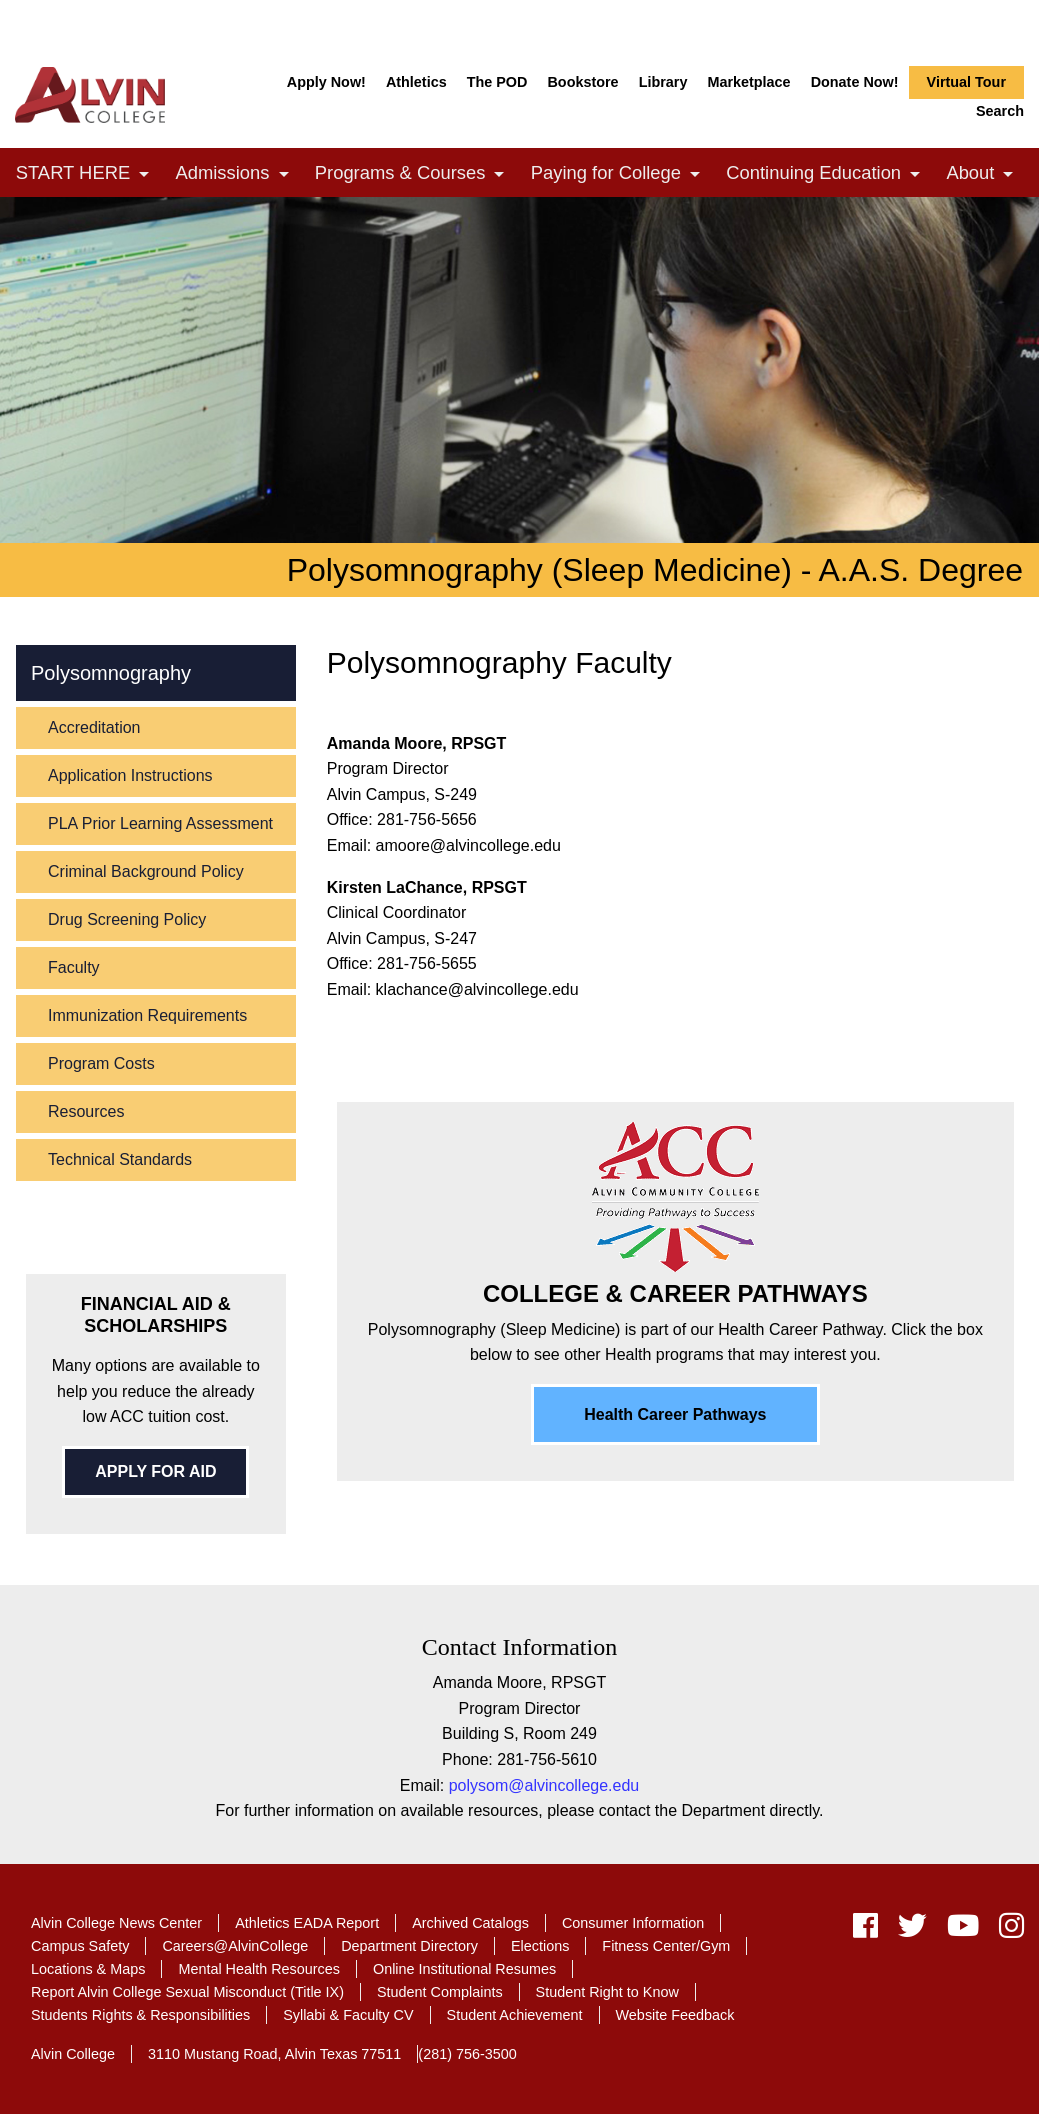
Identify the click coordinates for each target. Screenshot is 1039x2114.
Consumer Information (633, 1923)
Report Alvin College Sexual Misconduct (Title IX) (187, 1992)
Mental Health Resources (259, 1969)
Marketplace (748, 82)
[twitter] (912, 1930)
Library (663, 82)
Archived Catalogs (470, 1923)
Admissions (237, 174)
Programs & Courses (415, 174)
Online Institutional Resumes (464, 1969)
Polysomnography (111, 673)
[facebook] (865, 1930)
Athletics (416, 82)
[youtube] (963, 1930)
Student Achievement (515, 2015)
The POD (497, 82)
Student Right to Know (607, 1992)
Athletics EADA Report (307, 1923)
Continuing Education (828, 174)
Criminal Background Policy (146, 871)
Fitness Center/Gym (666, 1946)
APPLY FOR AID (155, 1471)
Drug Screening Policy (127, 919)
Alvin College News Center (116, 1923)
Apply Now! (326, 82)
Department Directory (409, 1946)
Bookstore (582, 82)
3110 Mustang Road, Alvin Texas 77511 (274, 2054)
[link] (144, 174)
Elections (540, 1946)
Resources (86, 1111)
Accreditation (94, 727)
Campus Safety (80, 1946)
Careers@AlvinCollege (235, 1946)
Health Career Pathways (675, 1414)
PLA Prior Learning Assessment (160, 823)
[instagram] (1006, 1930)
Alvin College (73, 2054)
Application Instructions (130, 775)
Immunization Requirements (147, 1015)
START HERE (88, 174)
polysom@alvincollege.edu (544, 1785)
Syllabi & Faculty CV (348, 2015)
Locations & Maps (88, 1969)
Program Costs (101, 1063)
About (985, 174)
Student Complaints (440, 1992)
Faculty (74, 967)
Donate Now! (855, 82)
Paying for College (621, 174)
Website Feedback (675, 2015)
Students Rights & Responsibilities (140, 2015)
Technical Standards (120, 1159)
